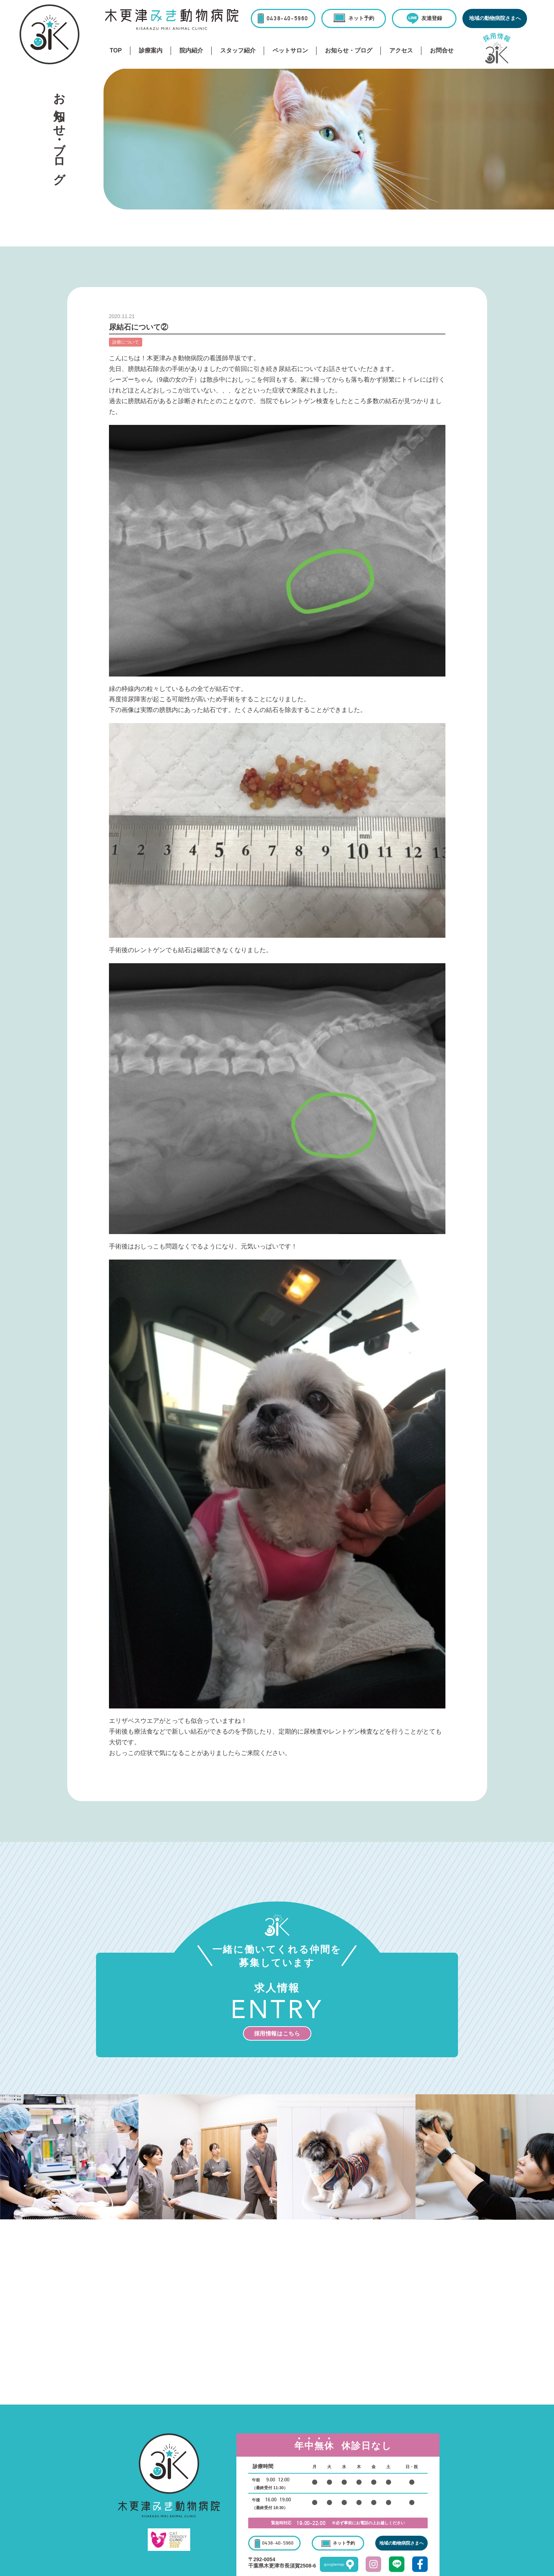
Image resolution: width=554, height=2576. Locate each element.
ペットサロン (290, 50)
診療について (125, 342)
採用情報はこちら (277, 2033)
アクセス (401, 50)
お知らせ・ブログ (348, 50)
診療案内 (151, 50)
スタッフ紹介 (238, 50)
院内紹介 (191, 50)
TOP (116, 50)
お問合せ (442, 50)
